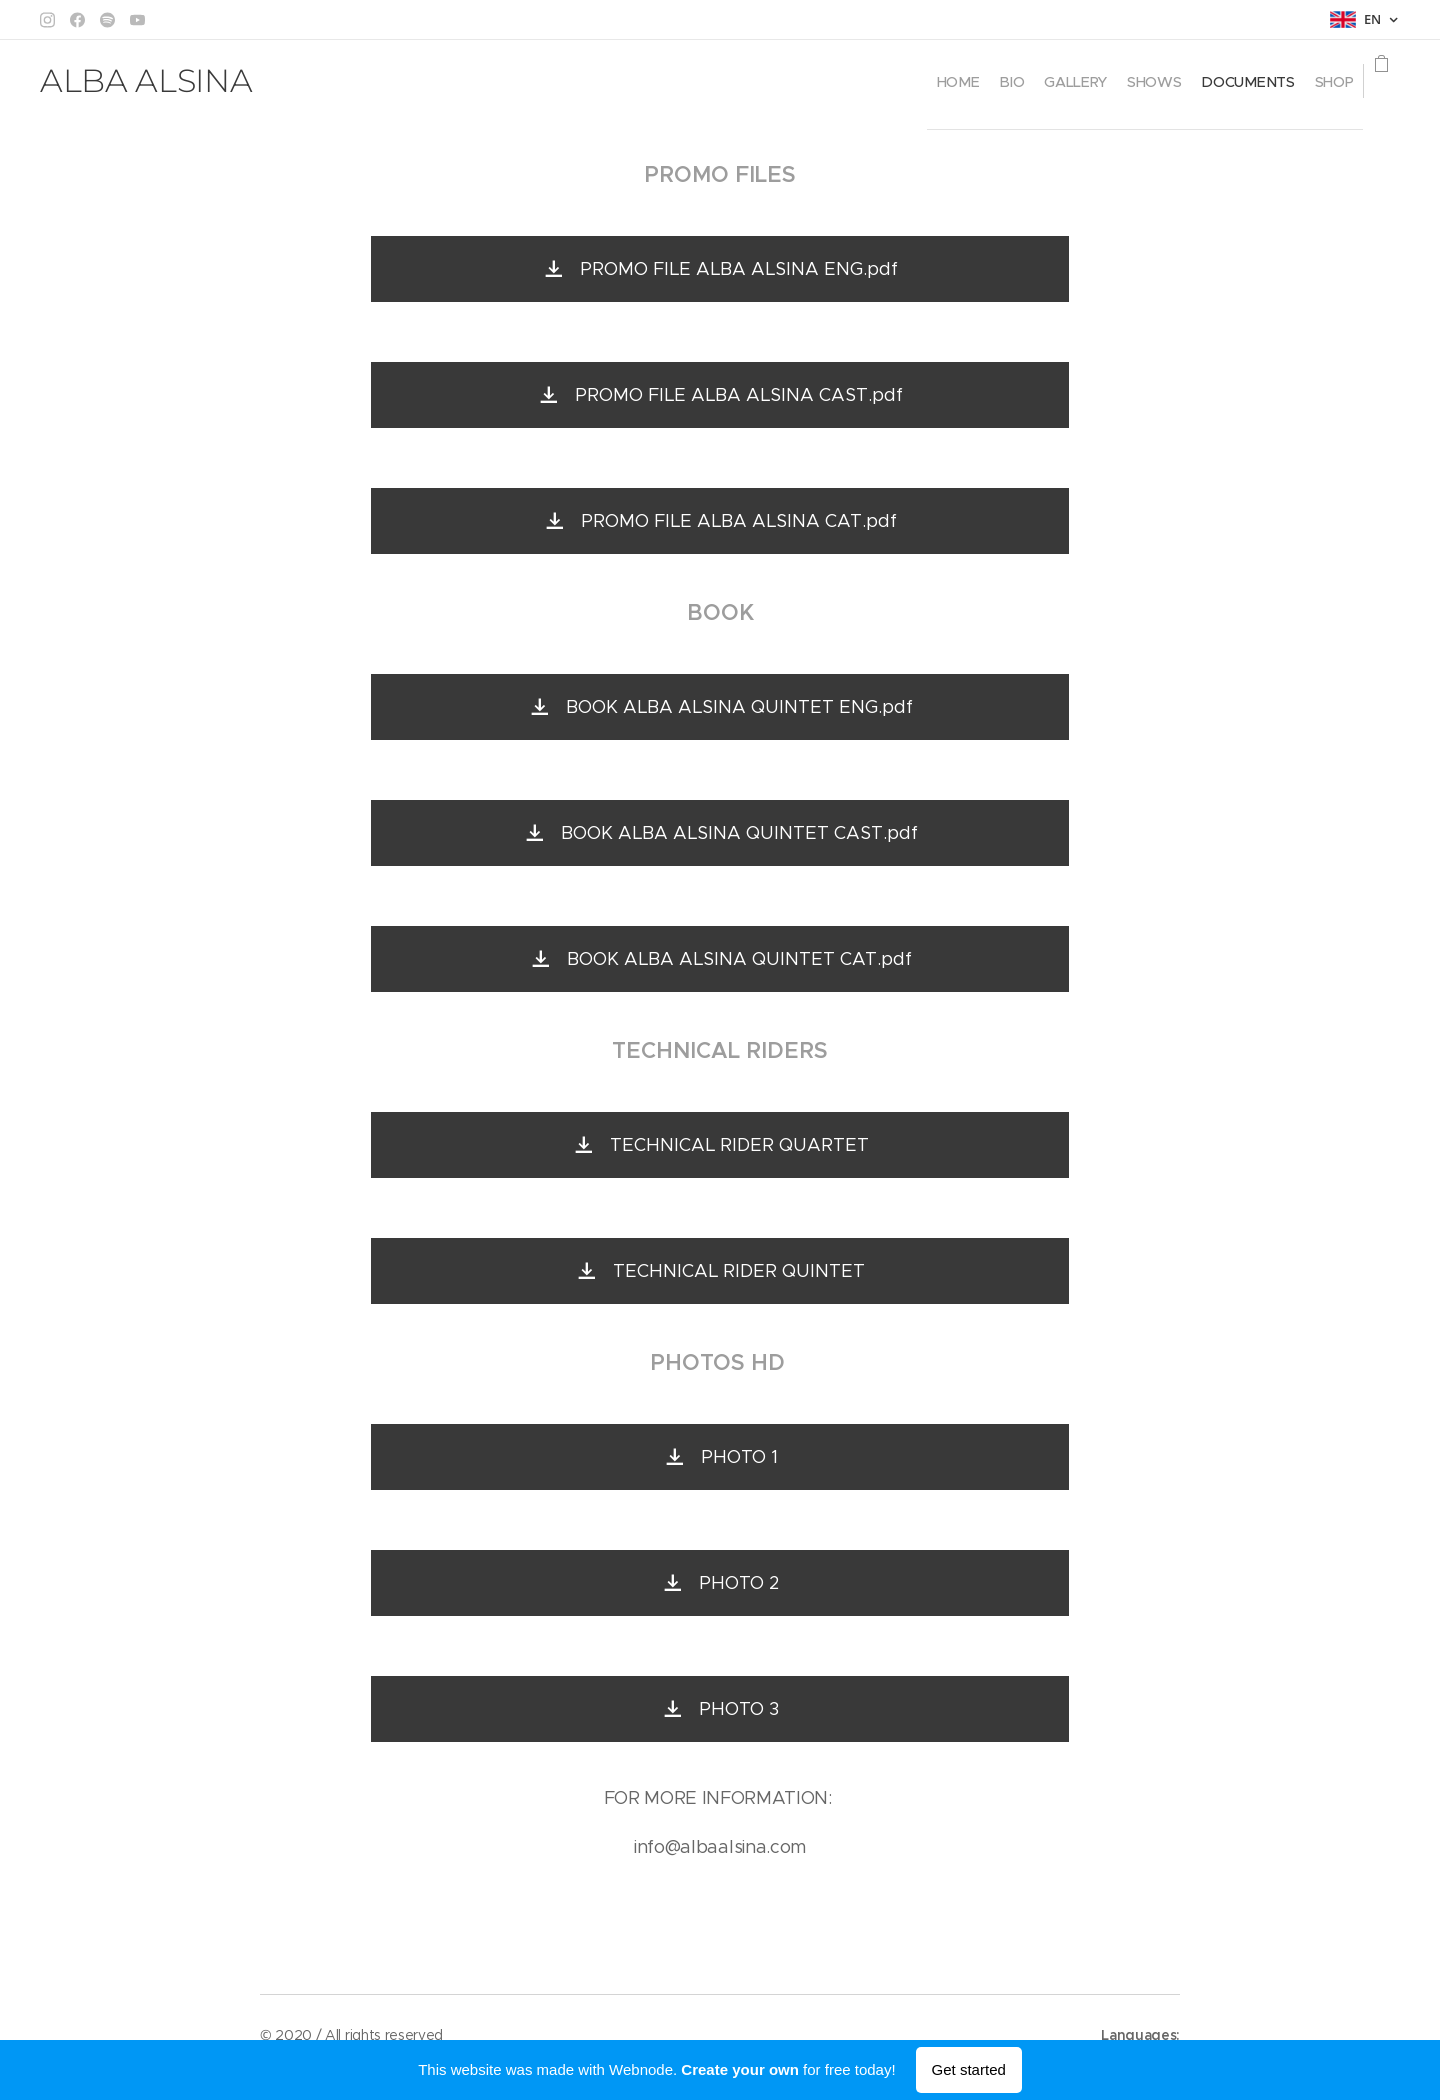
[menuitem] (826, 81)
